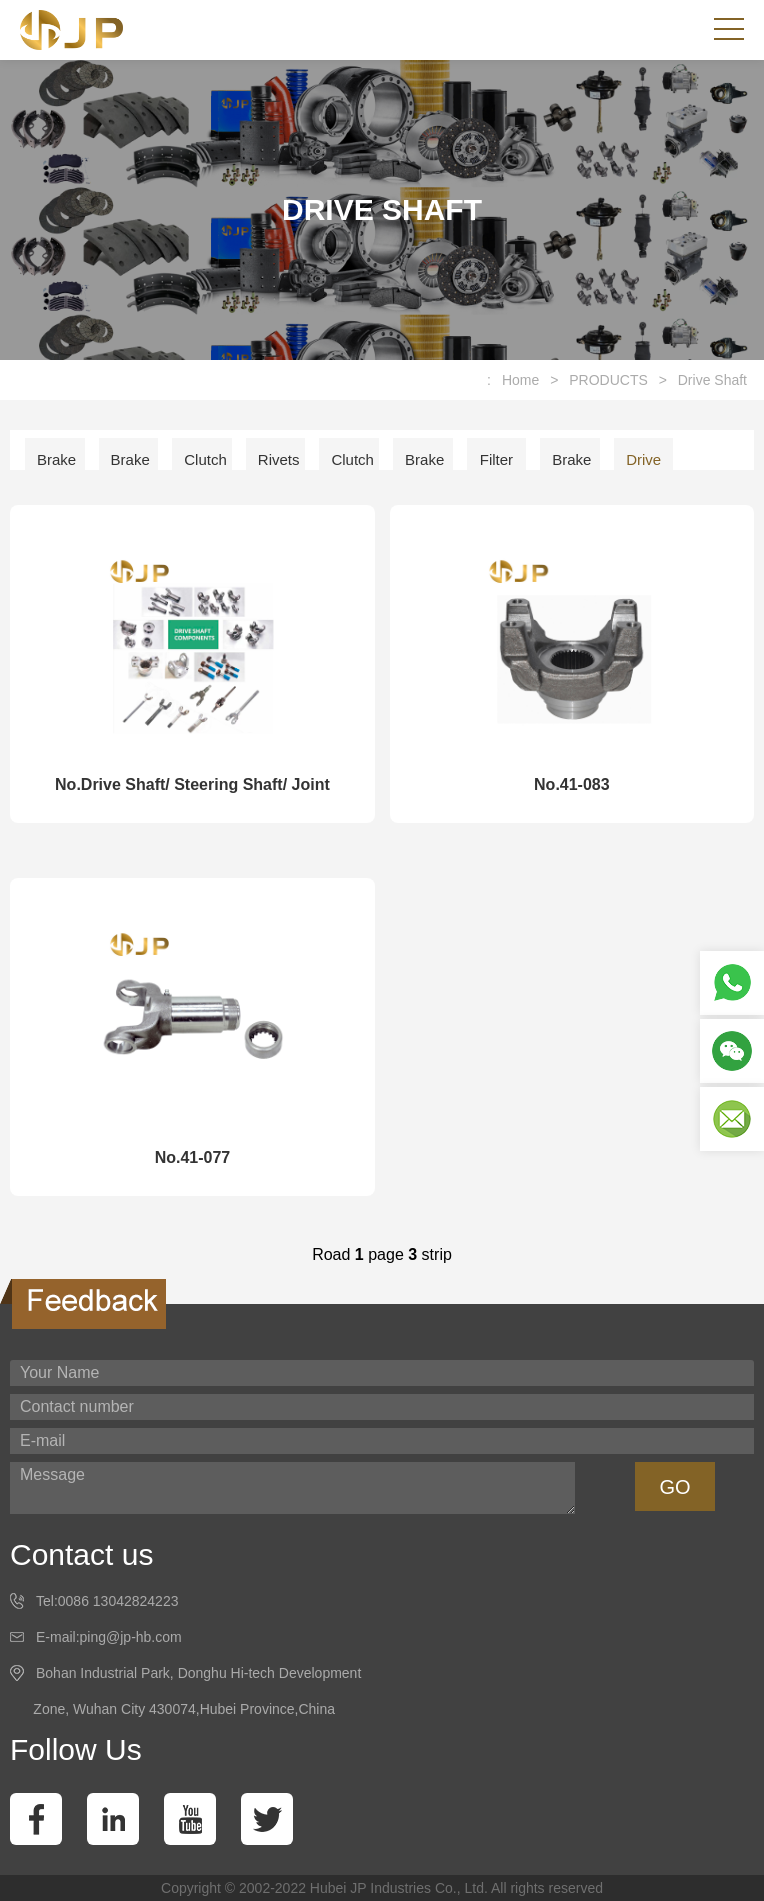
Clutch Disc (352, 466)
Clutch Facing (206, 466)
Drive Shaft (712, 380)
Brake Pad (130, 466)
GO (674, 1487)
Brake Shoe (571, 466)
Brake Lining (57, 466)
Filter (496, 459)
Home (520, 380)
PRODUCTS (608, 380)
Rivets (279, 459)
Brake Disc (424, 466)
